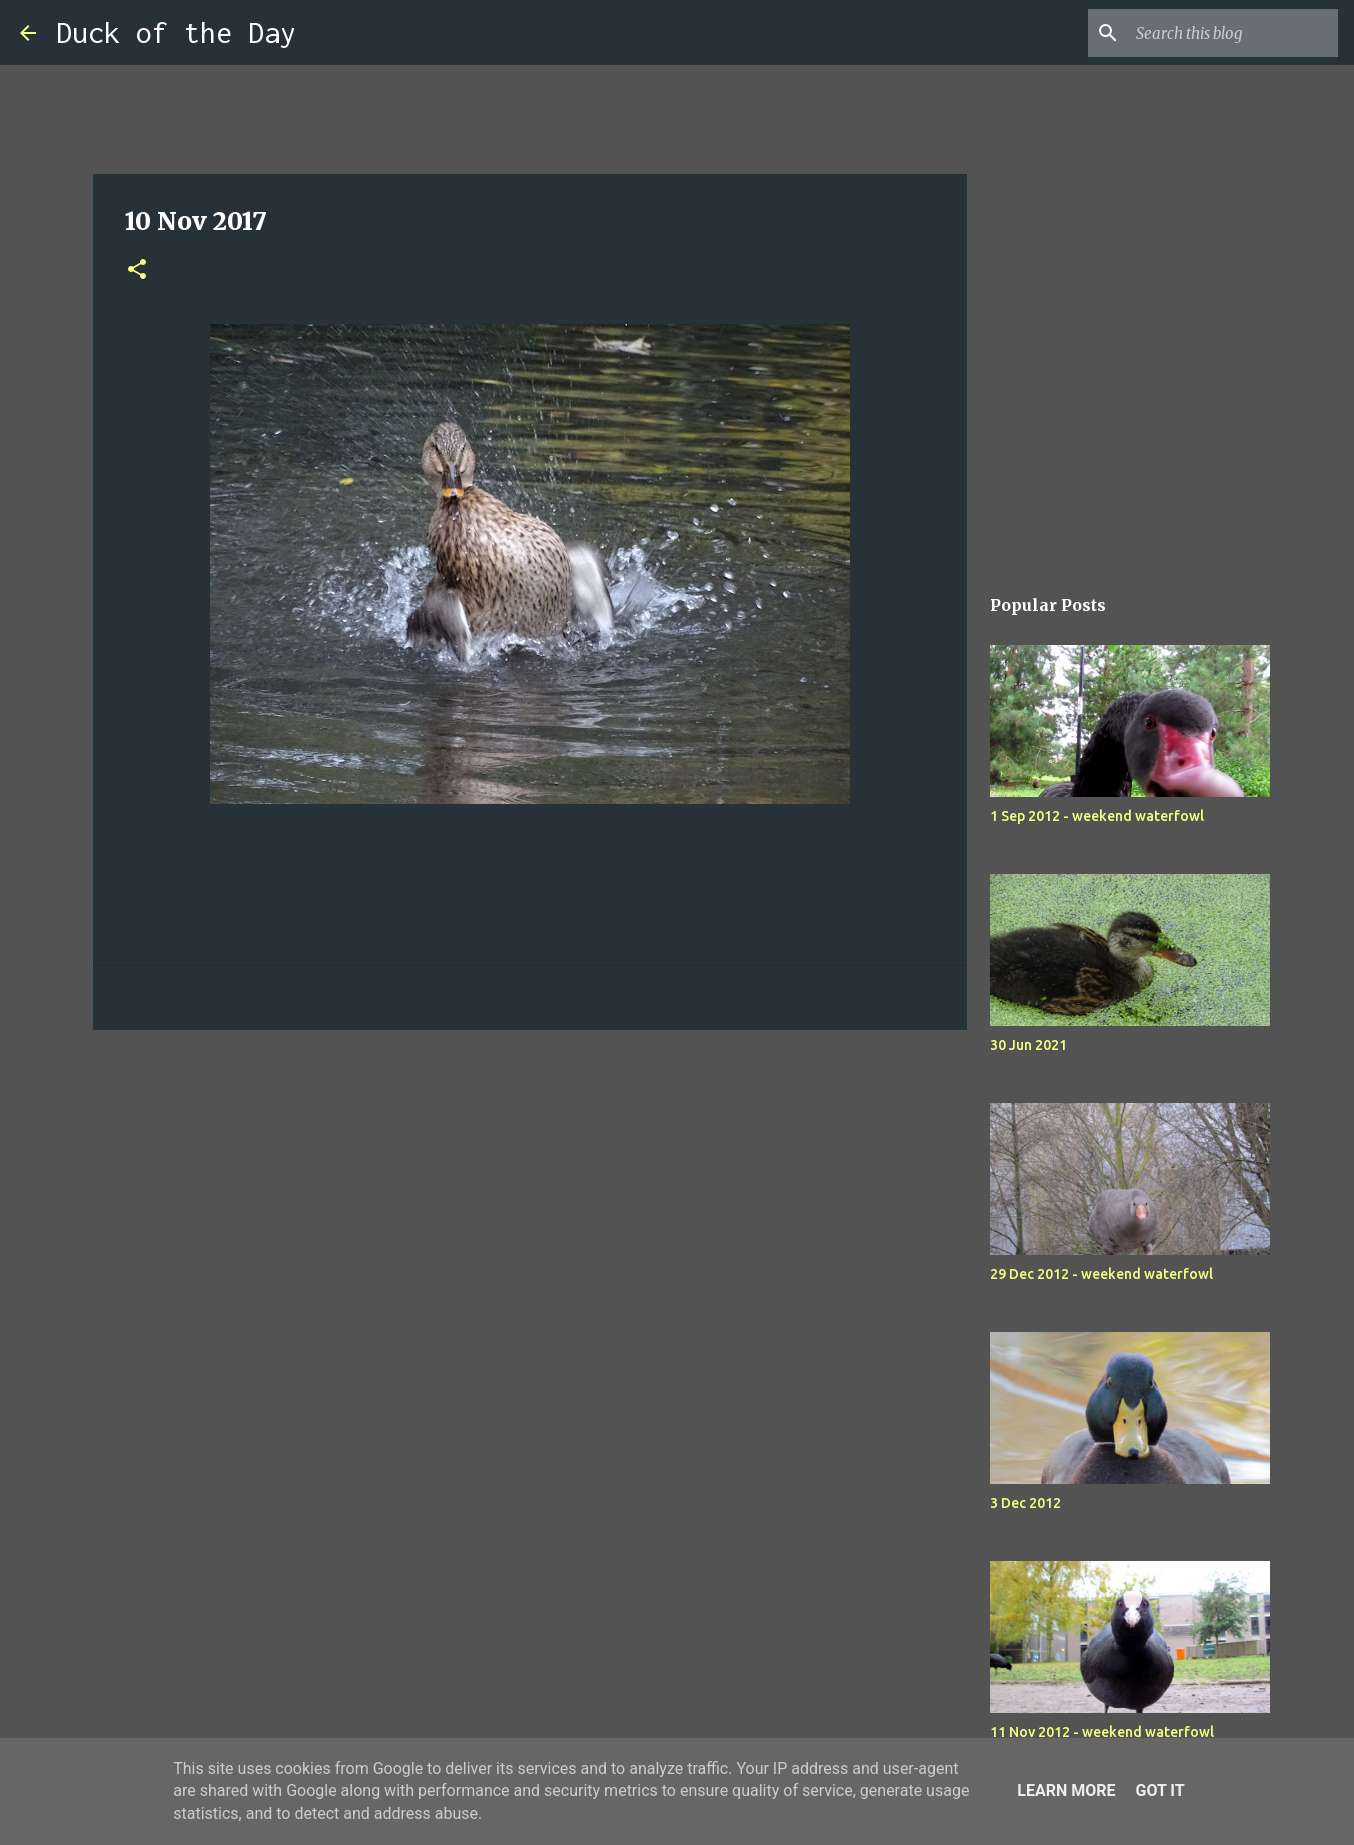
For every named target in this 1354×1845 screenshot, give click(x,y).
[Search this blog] (1233, 33)
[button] (137, 270)
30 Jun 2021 (1028, 1045)
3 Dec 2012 (1025, 1503)
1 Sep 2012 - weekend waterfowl (1097, 816)
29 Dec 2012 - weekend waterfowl (1101, 1274)
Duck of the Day (176, 32)
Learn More (1066, 1790)
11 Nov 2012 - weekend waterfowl (1102, 1732)
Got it (1159, 1790)
